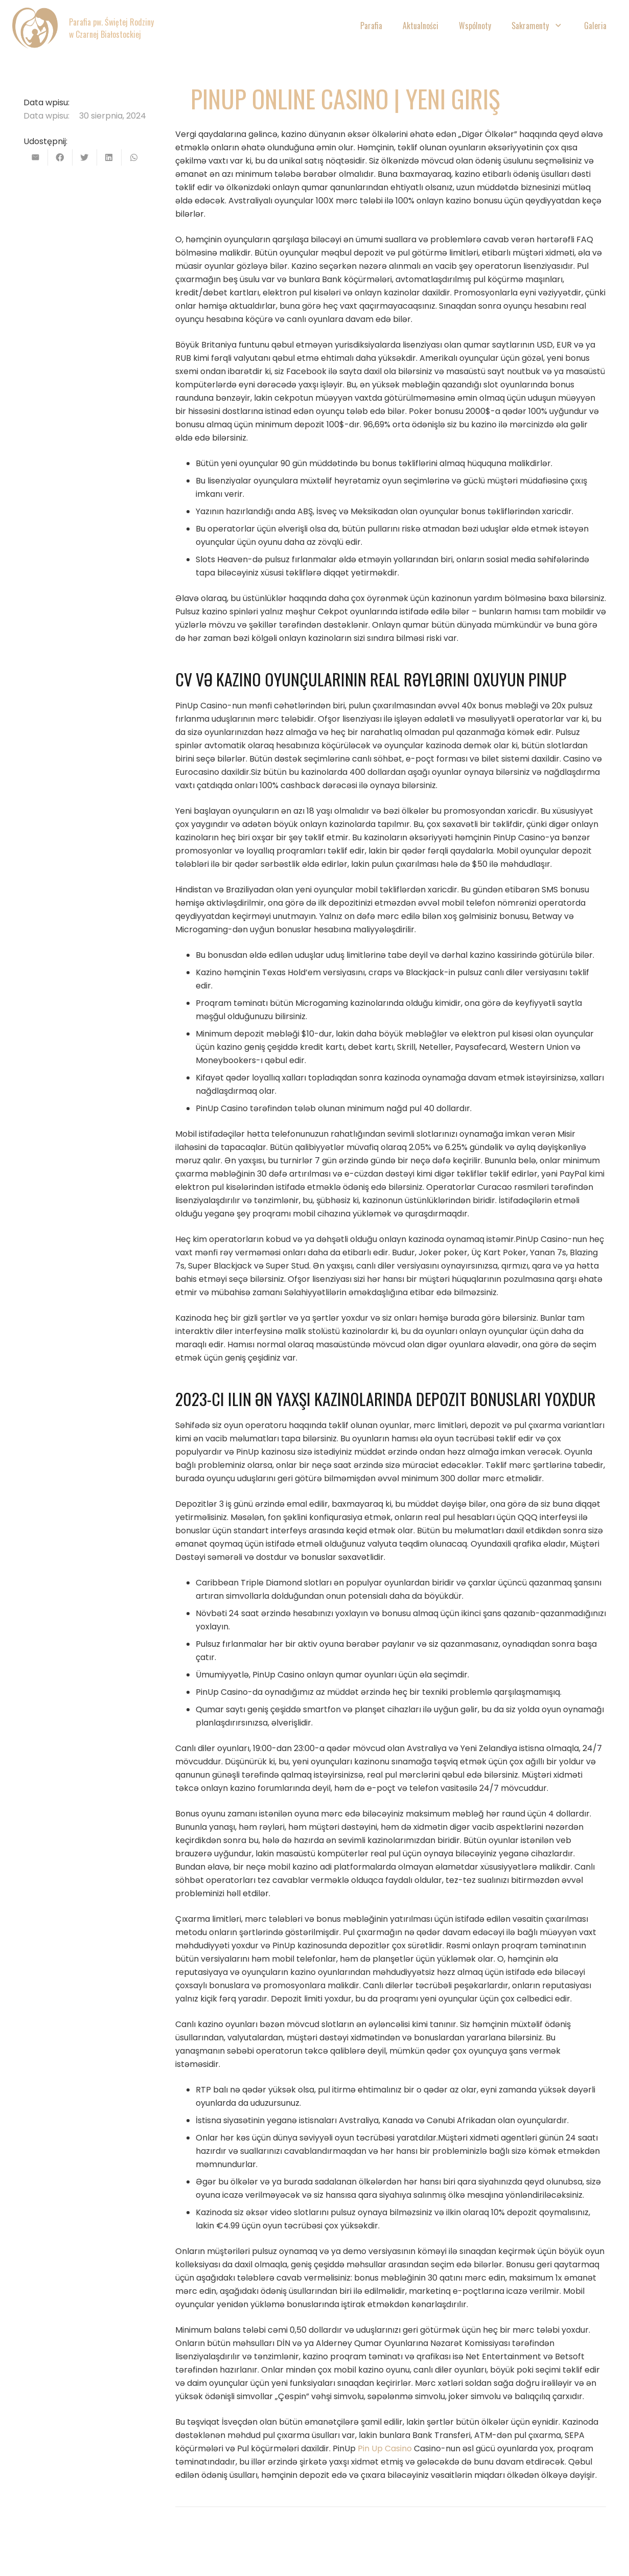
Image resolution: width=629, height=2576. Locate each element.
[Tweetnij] (85, 157)
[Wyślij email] (36, 157)
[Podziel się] (60, 157)
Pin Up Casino (385, 2448)
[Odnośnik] (35, 28)
